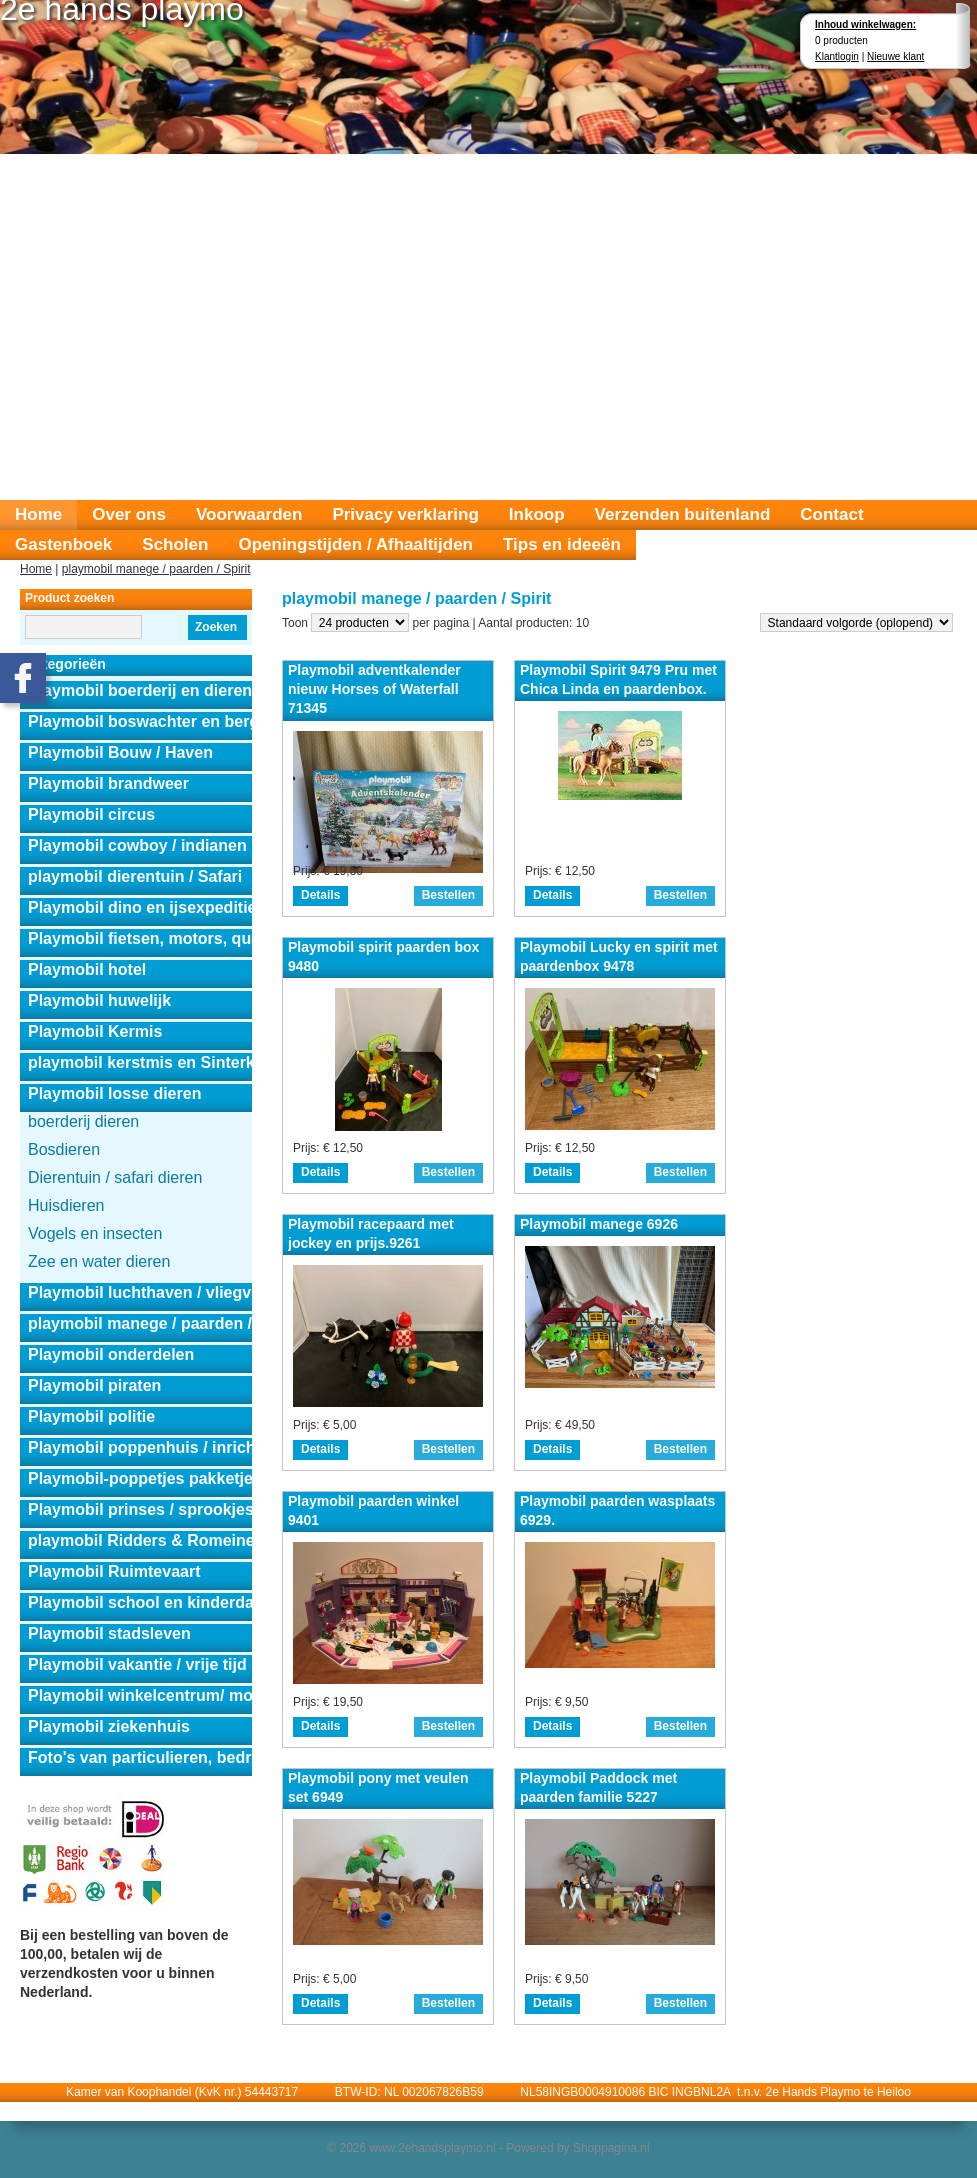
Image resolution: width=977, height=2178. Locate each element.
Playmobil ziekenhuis (109, 1726)
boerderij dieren (83, 1121)
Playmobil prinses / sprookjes (140, 1509)
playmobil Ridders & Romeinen (140, 1540)
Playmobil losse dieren (114, 1093)
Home (38, 514)
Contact (831, 514)
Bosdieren (64, 1149)
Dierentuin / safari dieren (115, 1177)
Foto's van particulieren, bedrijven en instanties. (140, 1757)
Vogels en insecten (95, 1233)
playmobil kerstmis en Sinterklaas (140, 1062)
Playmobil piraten (94, 1385)
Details (320, 895)
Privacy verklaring (405, 514)
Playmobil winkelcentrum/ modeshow (140, 1695)
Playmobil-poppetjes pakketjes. (140, 1478)
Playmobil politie (91, 1416)
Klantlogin (837, 56)
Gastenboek (63, 544)
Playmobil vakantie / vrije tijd (137, 1664)
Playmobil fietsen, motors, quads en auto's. (140, 938)
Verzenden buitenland (683, 514)
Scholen (175, 544)
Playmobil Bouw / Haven (120, 752)
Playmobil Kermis (95, 1031)
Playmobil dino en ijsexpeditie (140, 907)
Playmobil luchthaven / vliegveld (140, 1292)
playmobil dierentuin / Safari (135, 876)
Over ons (129, 514)
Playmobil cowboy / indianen (137, 845)
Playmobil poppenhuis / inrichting (140, 1447)
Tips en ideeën (562, 544)
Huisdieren (66, 1205)
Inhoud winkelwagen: (865, 24)
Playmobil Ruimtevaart (114, 1571)
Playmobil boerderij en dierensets (140, 690)
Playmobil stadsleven (109, 1633)
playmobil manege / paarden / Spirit (156, 569)
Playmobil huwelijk (99, 1000)
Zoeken (216, 627)
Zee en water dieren (99, 1261)
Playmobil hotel (87, 969)
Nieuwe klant (895, 56)
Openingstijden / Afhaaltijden (355, 544)
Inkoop (537, 514)
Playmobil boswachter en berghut (140, 721)
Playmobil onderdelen (111, 1354)
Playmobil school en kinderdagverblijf (140, 1602)
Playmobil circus (91, 814)
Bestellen (448, 895)
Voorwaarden (249, 514)
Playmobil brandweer (108, 783)
